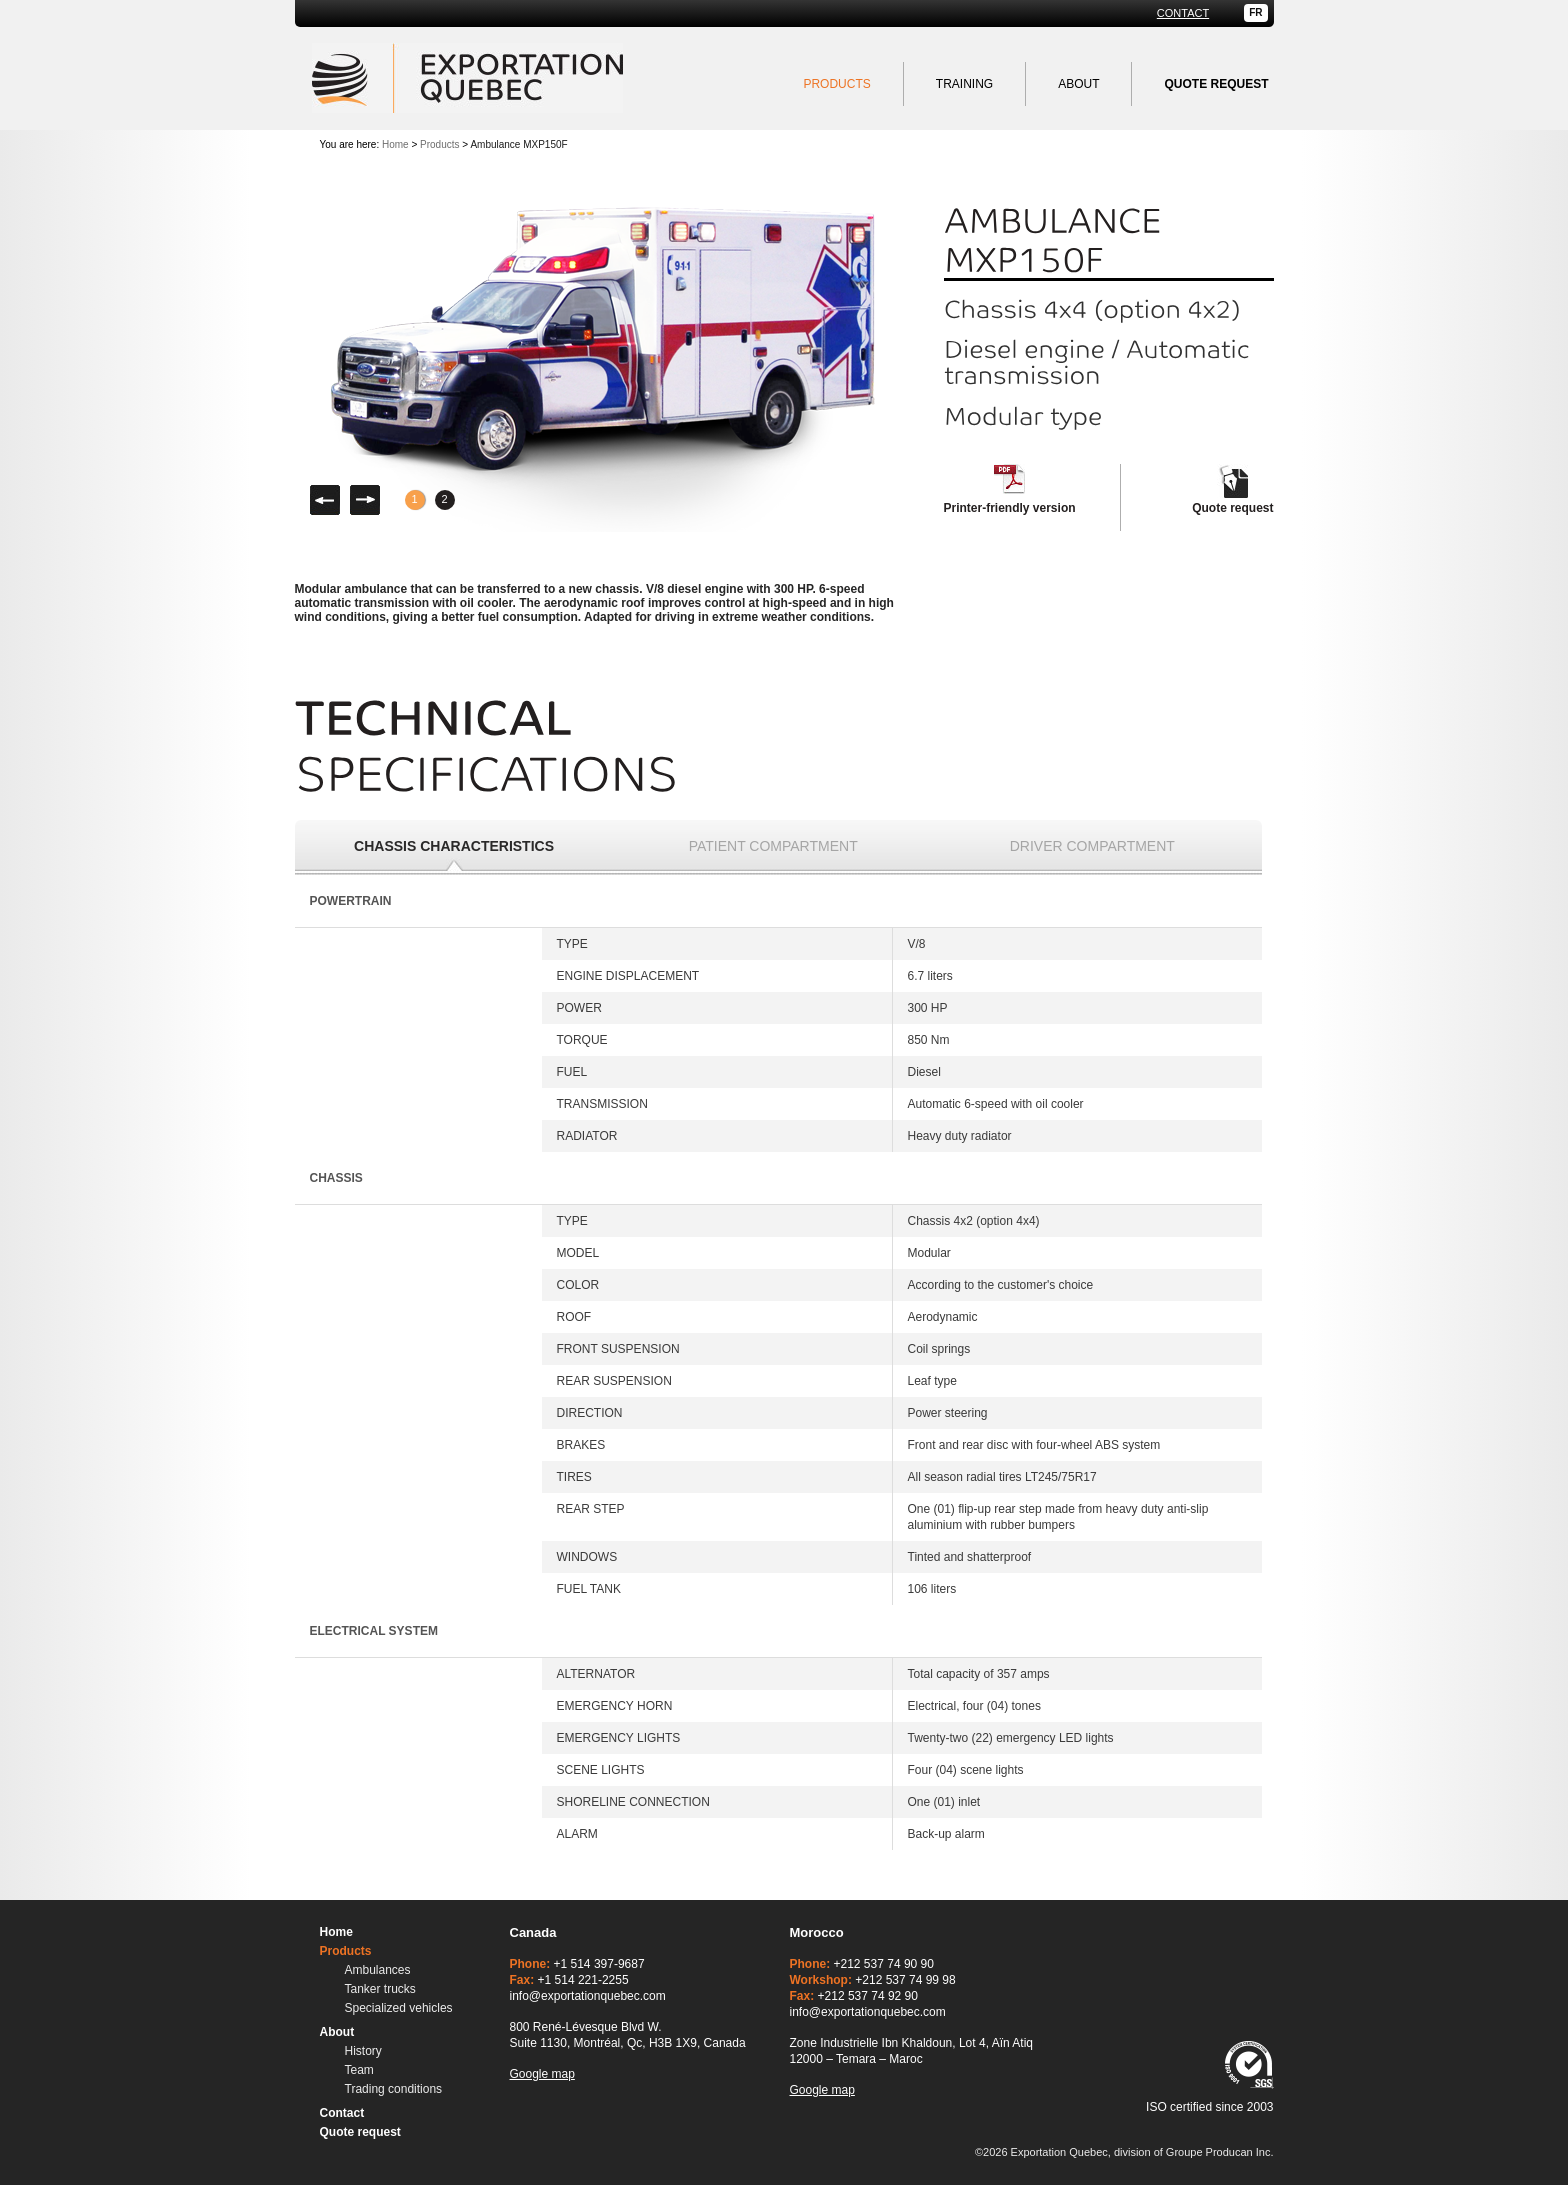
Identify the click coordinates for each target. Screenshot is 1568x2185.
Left (325, 500)
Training (964, 84)
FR (1255, 12)
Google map (542, 2074)
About (1078, 84)
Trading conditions (394, 2089)
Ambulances (378, 1970)
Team (359, 2070)
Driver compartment (1092, 846)
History (363, 2051)
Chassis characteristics (454, 846)
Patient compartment (773, 846)
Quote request (1232, 508)
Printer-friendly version (1010, 508)
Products (836, 84)
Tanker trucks (380, 1989)
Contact (1183, 13)
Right (365, 500)
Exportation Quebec (467, 78)
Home (395, 144)
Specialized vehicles (399, 2008)
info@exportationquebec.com (588, 1996)
